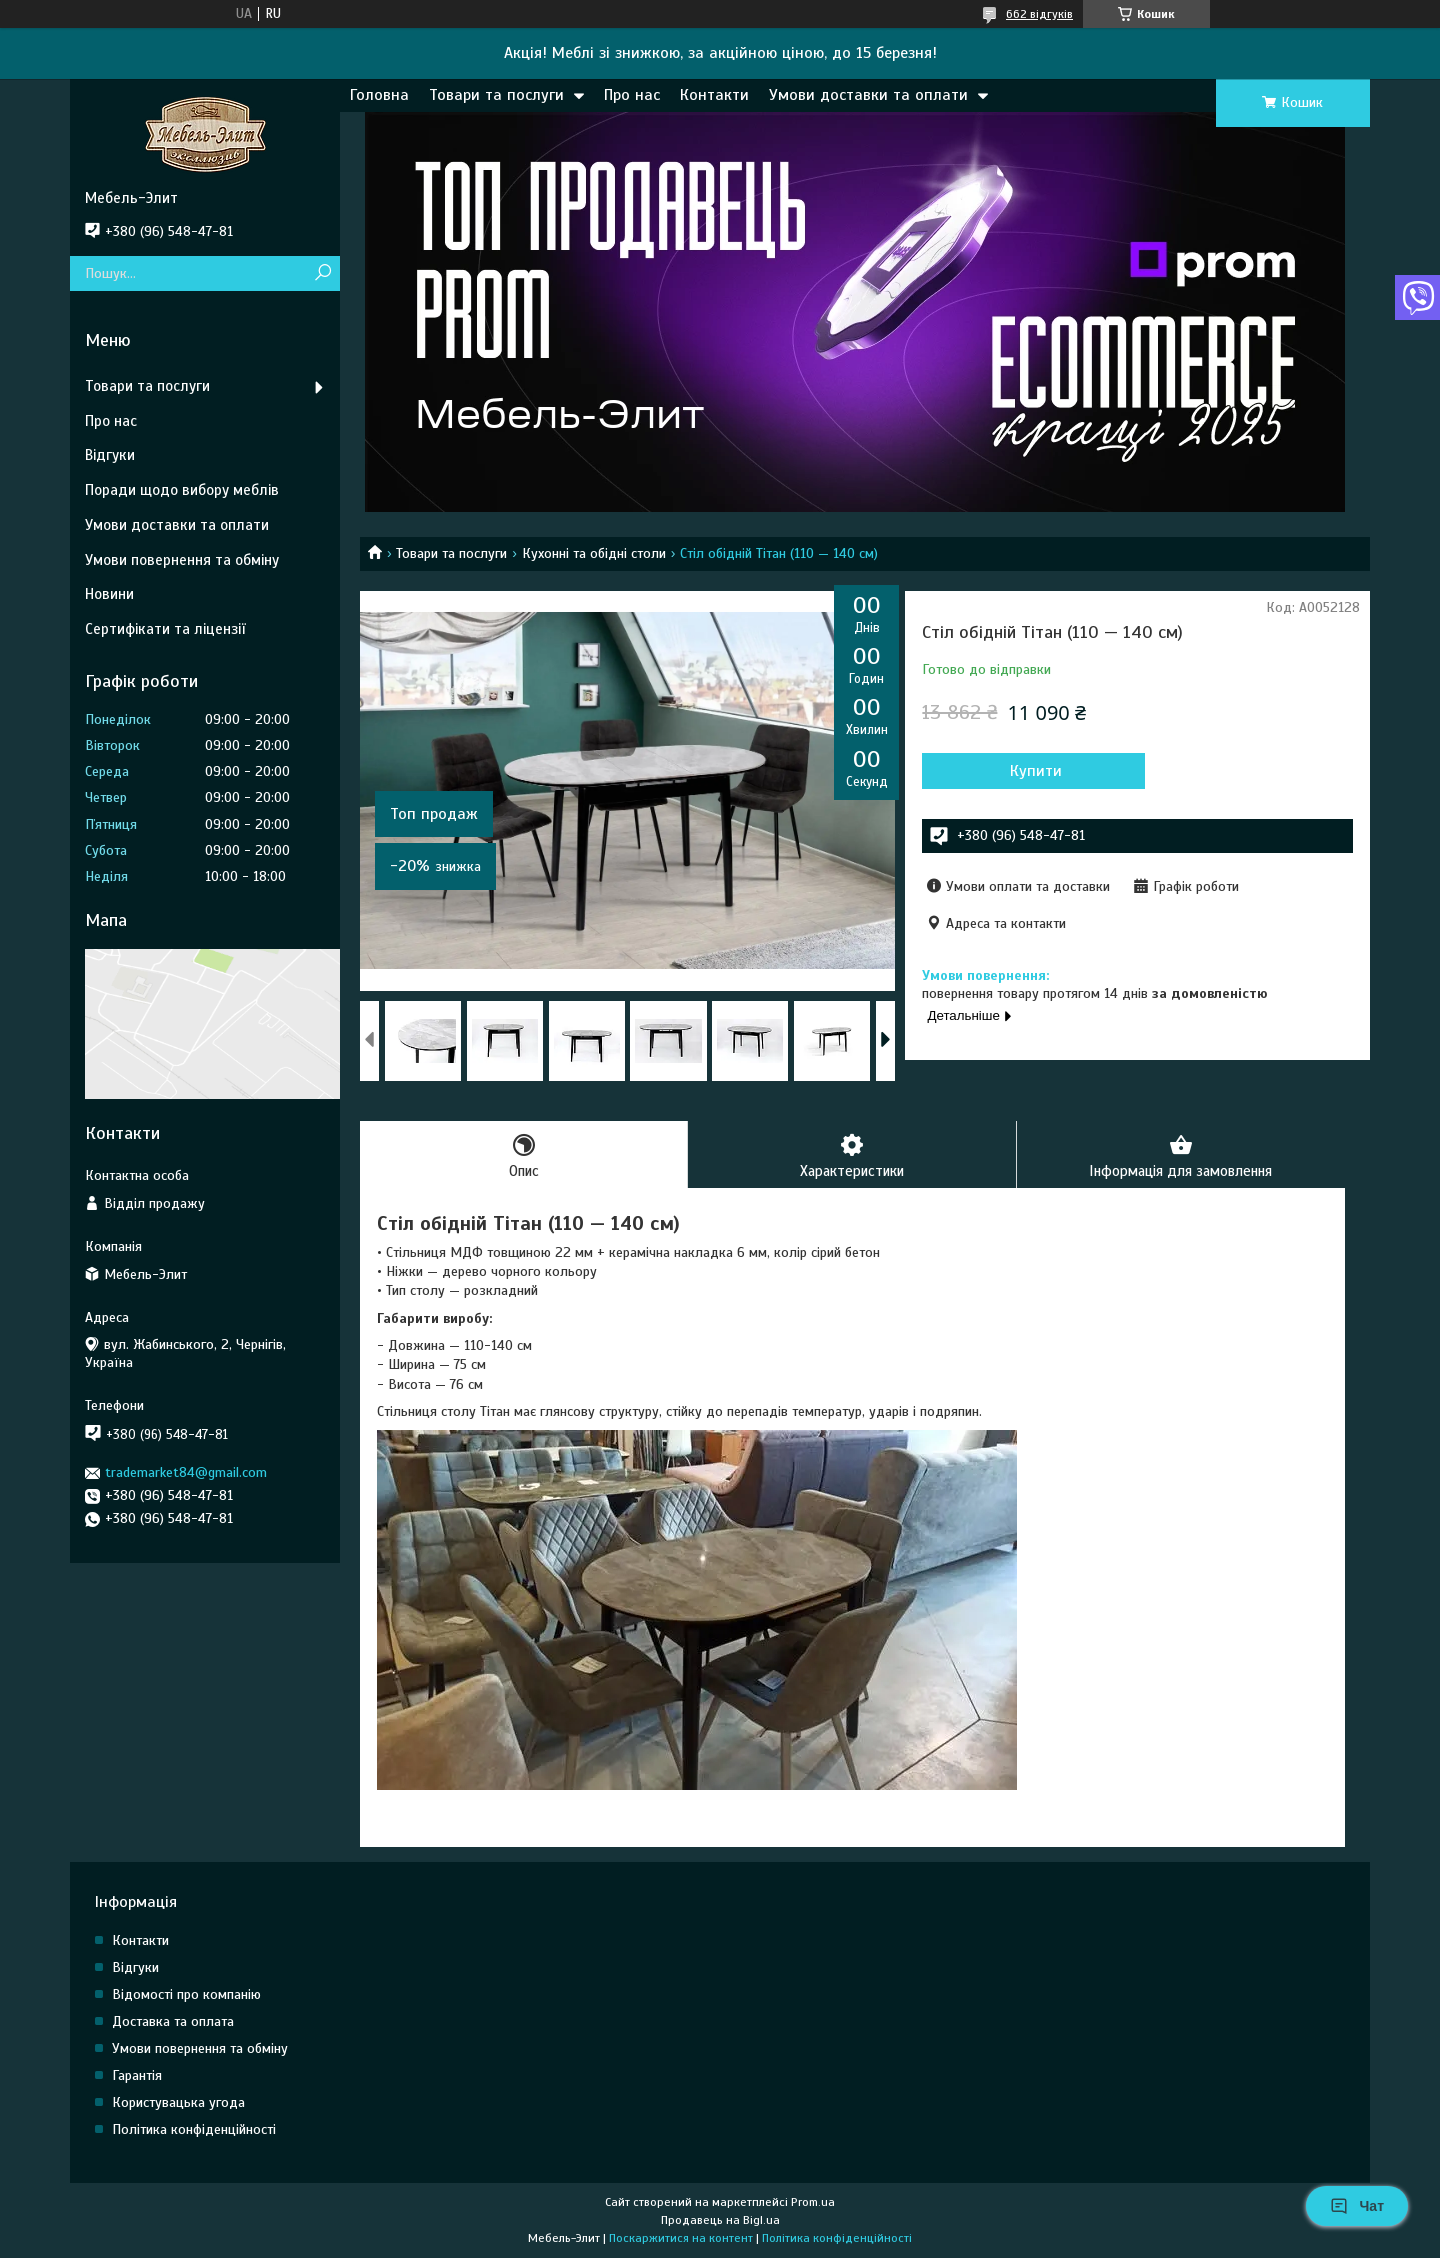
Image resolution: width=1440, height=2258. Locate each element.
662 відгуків (1039, 14)
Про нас (632, 95)
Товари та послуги (496, 95)
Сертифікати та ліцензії (165, 629)
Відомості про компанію (186, 1995)
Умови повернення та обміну (182, 560)
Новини (109, 594)
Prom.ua (813, 2203)
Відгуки (110, 455)
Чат (1357, 2206)
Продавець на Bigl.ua (720, 2221)
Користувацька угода (178, 2103)
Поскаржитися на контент (681, 2239)
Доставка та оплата (173, 2022)
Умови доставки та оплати (868, 95)
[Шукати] (322, 273)
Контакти (714, 95)
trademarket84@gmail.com (186, 1472)
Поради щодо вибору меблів (182, 490)
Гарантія (137, 2076)
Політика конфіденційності (194, 2130)
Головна (379, 95)
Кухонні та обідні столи (594, 553)
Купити (1030, 771)
